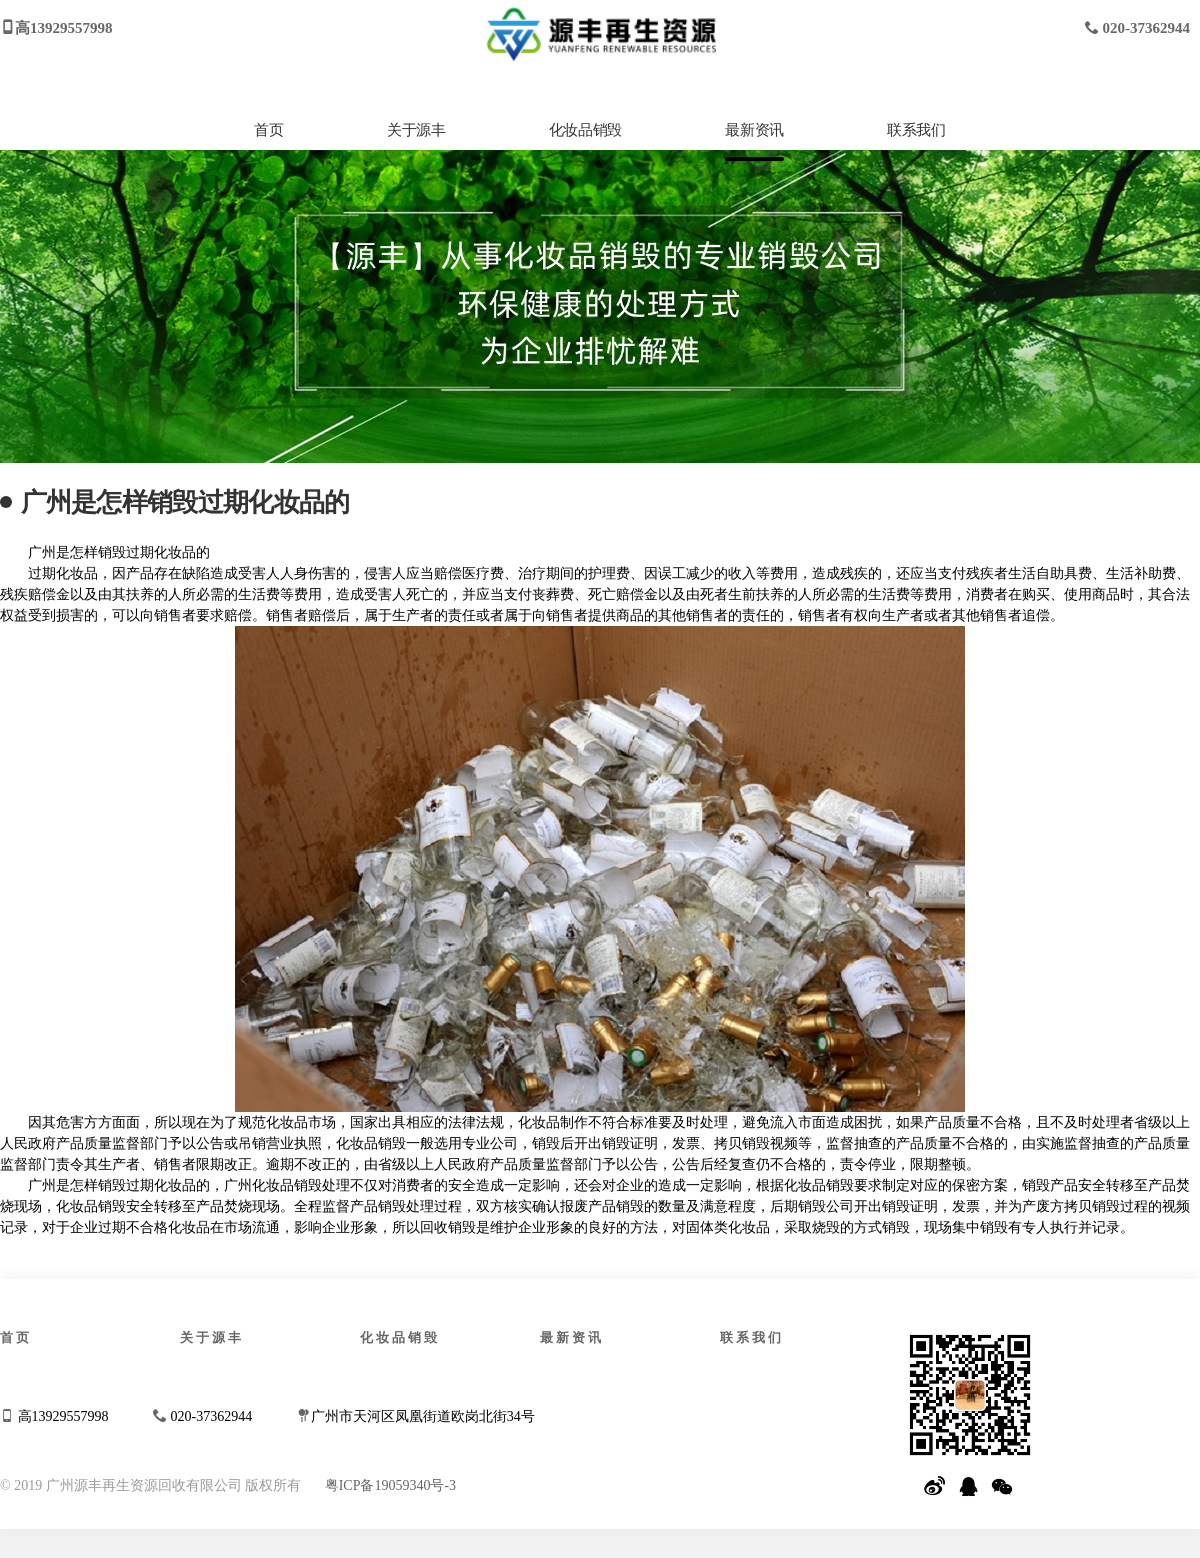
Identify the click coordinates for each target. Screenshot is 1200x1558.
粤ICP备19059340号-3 (390, 1485)
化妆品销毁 (585, 130)
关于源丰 (416, 130)
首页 (268, 130)
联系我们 (916, 130)
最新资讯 (754, 130)
